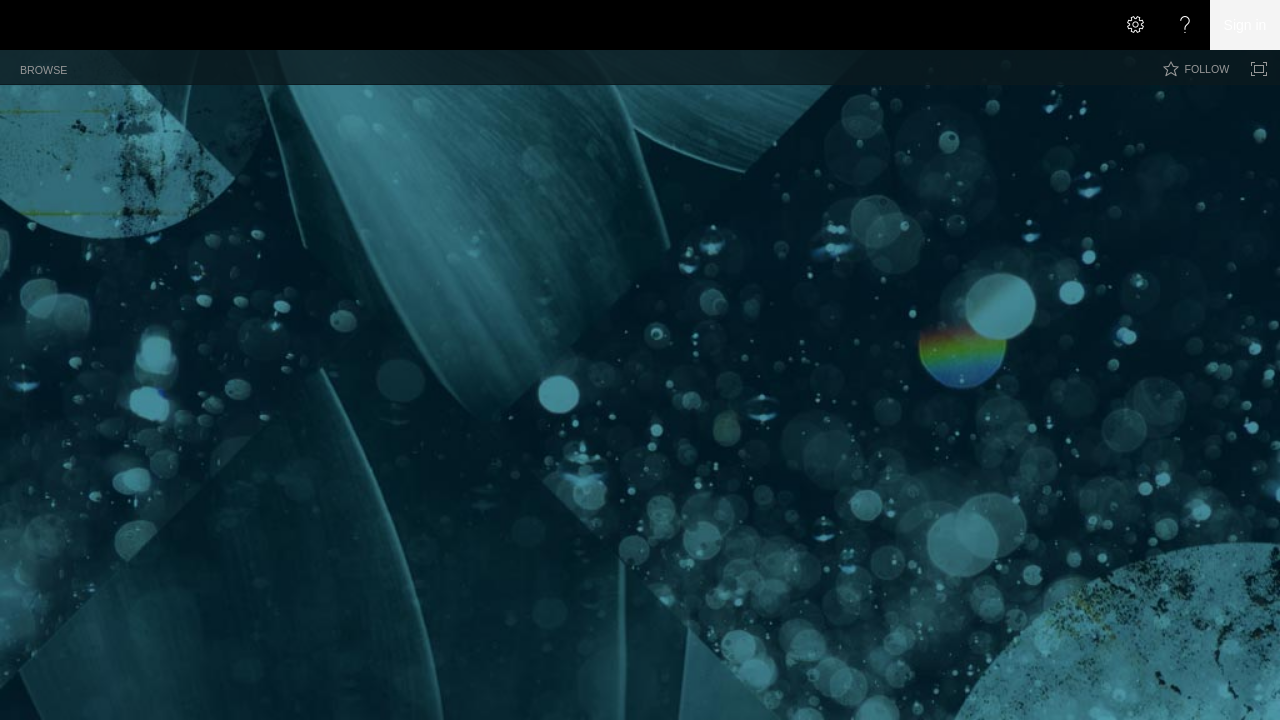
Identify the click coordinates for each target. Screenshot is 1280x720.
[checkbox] (32, 207)
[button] (1216, 116)
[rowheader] (36, 235)
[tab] (43, 66)
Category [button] (548, 240)
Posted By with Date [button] (454, 240)
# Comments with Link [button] (817, 240)
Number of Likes (1071, 240)
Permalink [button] (617, 240)
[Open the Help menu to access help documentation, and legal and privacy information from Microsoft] (1185, 25)
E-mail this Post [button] (702, 240)
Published (918, 240)
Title (67, 208)
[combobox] (1106, 114)
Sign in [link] (1245, 25)
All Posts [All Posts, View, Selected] (248, 203)
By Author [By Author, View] (387, 203)
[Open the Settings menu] (1135, 25)
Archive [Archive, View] (317, 203)
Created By (355, 240)
